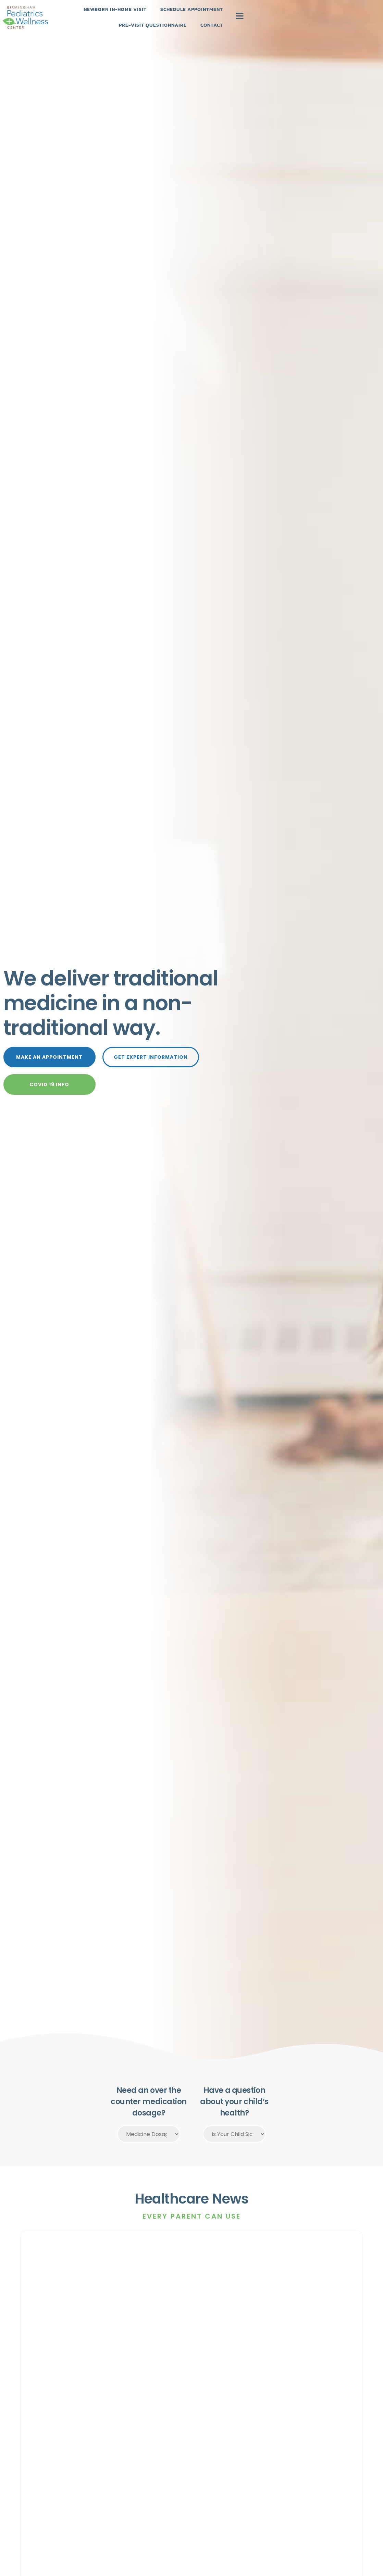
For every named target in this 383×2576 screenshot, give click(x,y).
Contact (340, 22)
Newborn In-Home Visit (125, 22)
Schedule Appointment (202, 22)
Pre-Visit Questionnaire (281, 22)
